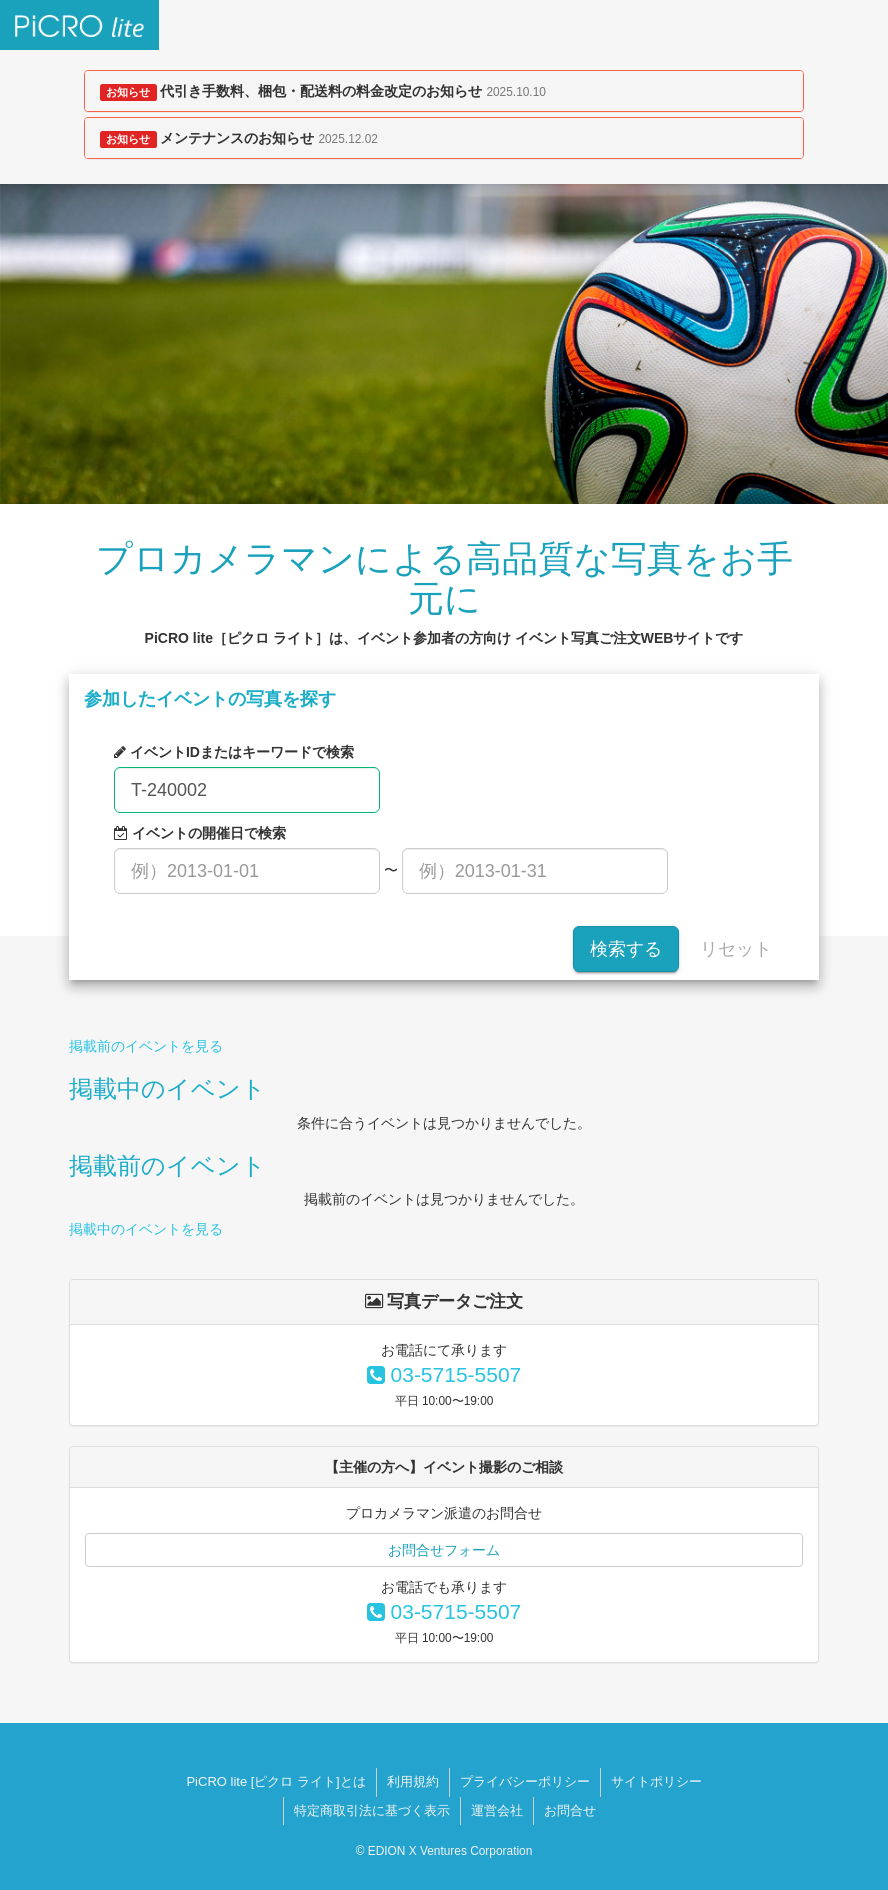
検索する (626, 949)
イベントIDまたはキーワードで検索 (234, 752)
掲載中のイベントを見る (146, 1229)
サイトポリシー (656, 1781)
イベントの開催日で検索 (200, 833)
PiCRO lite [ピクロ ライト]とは (275, 1781)
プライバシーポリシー (525, 1781)
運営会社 (497, 1810)
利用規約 (413, 1781)
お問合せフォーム (444, 1550)
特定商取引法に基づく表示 (372, 1810)
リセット (736, 949)
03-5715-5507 (444, 1374)
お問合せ (570, 1810)
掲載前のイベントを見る (146, 1046)
